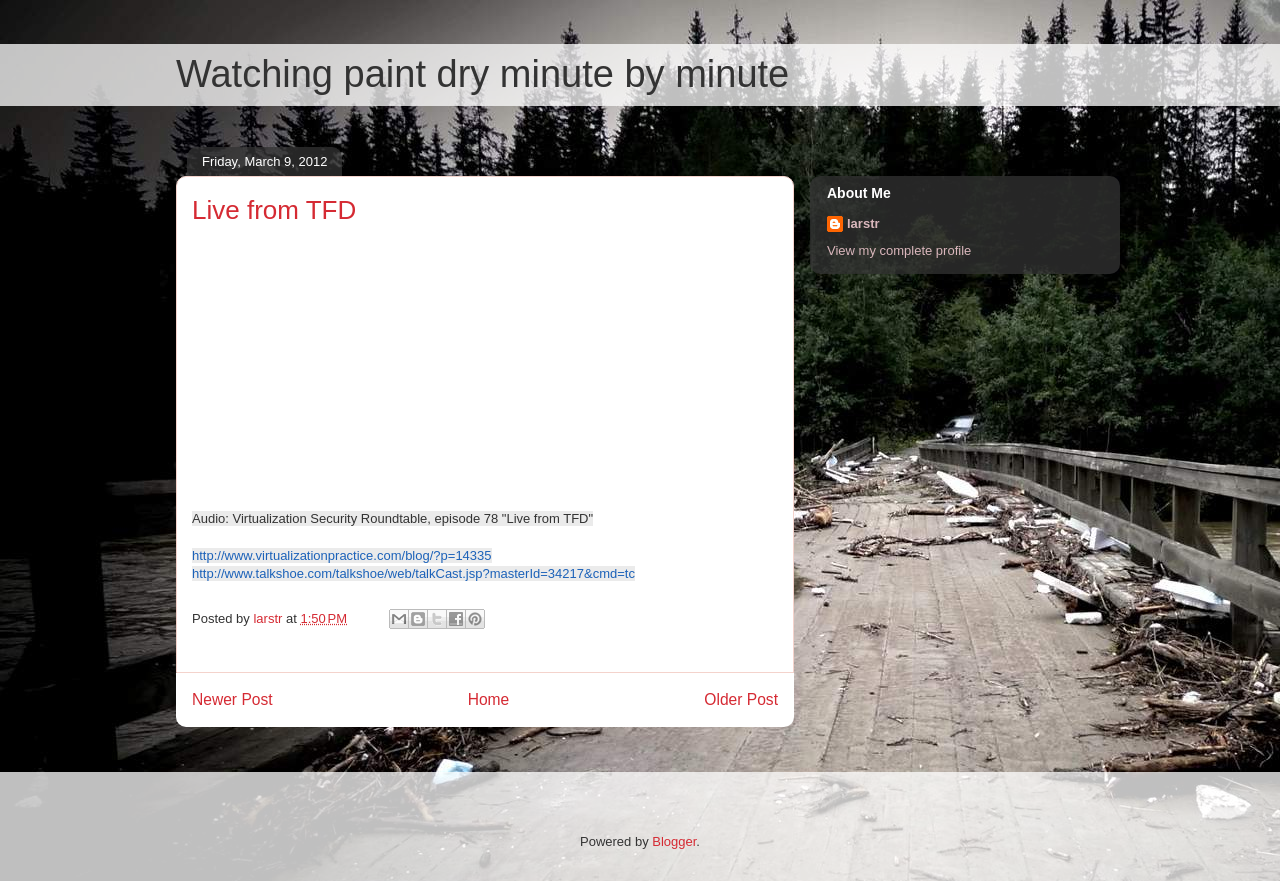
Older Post (741, 699)
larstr (863, 223)
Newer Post (232, 699)
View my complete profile (899, 250)
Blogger (674, 841)
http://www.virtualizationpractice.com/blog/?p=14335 (342, 555)
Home (489, 699)
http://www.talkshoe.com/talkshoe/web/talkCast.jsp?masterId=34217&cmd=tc (413, 573)
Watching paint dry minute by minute (482, 74)
